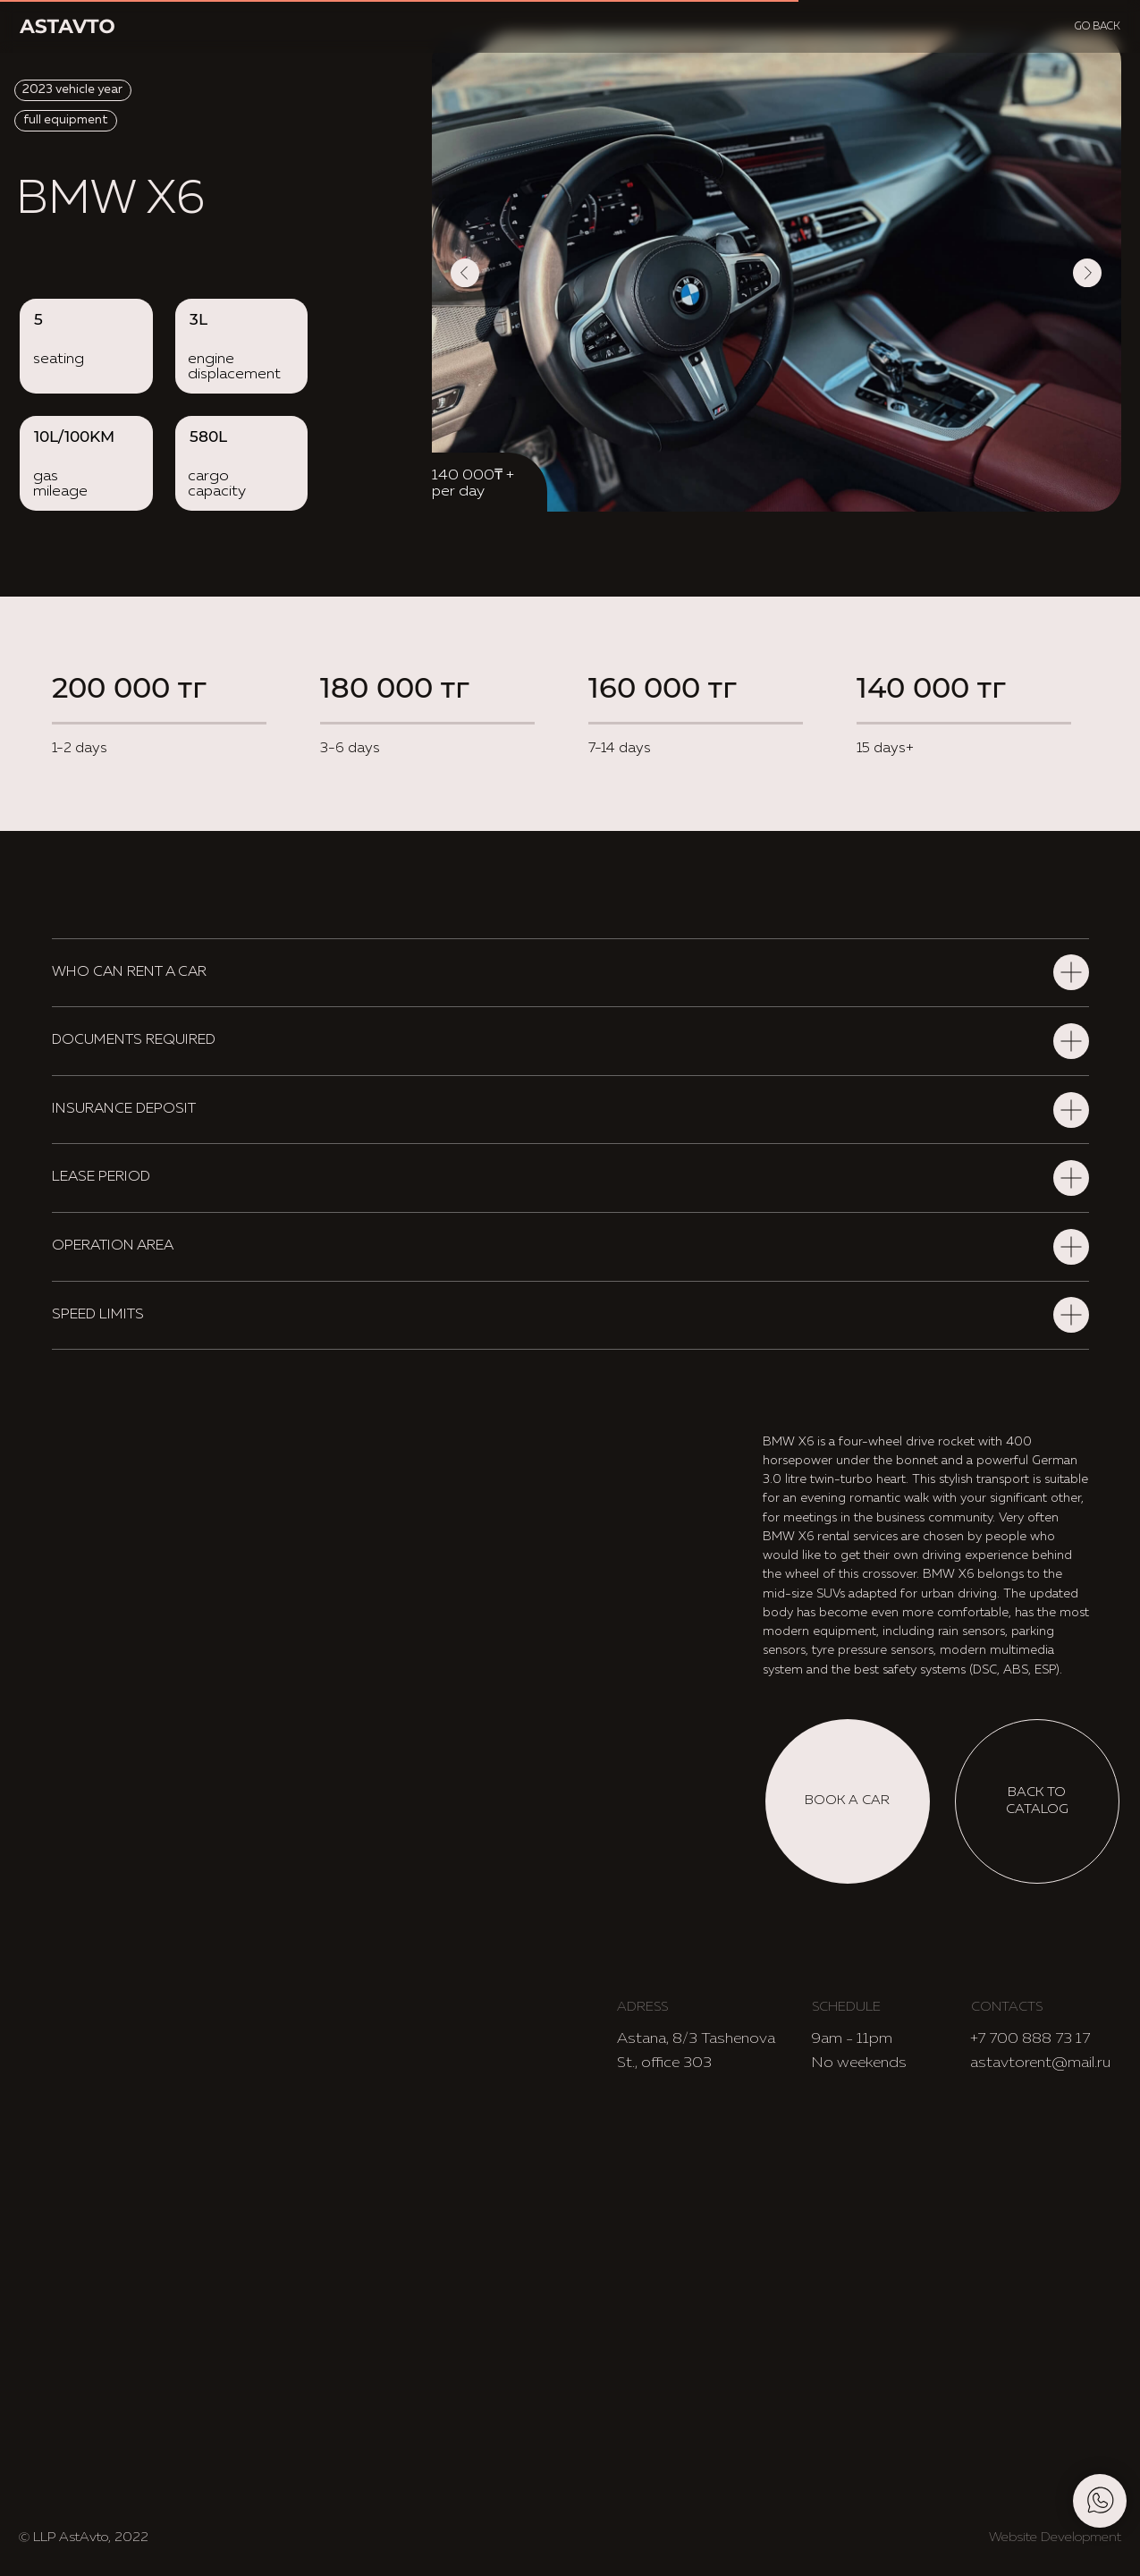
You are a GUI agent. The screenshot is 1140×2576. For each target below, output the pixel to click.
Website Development (1055, 2537)
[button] (847, 1801)
